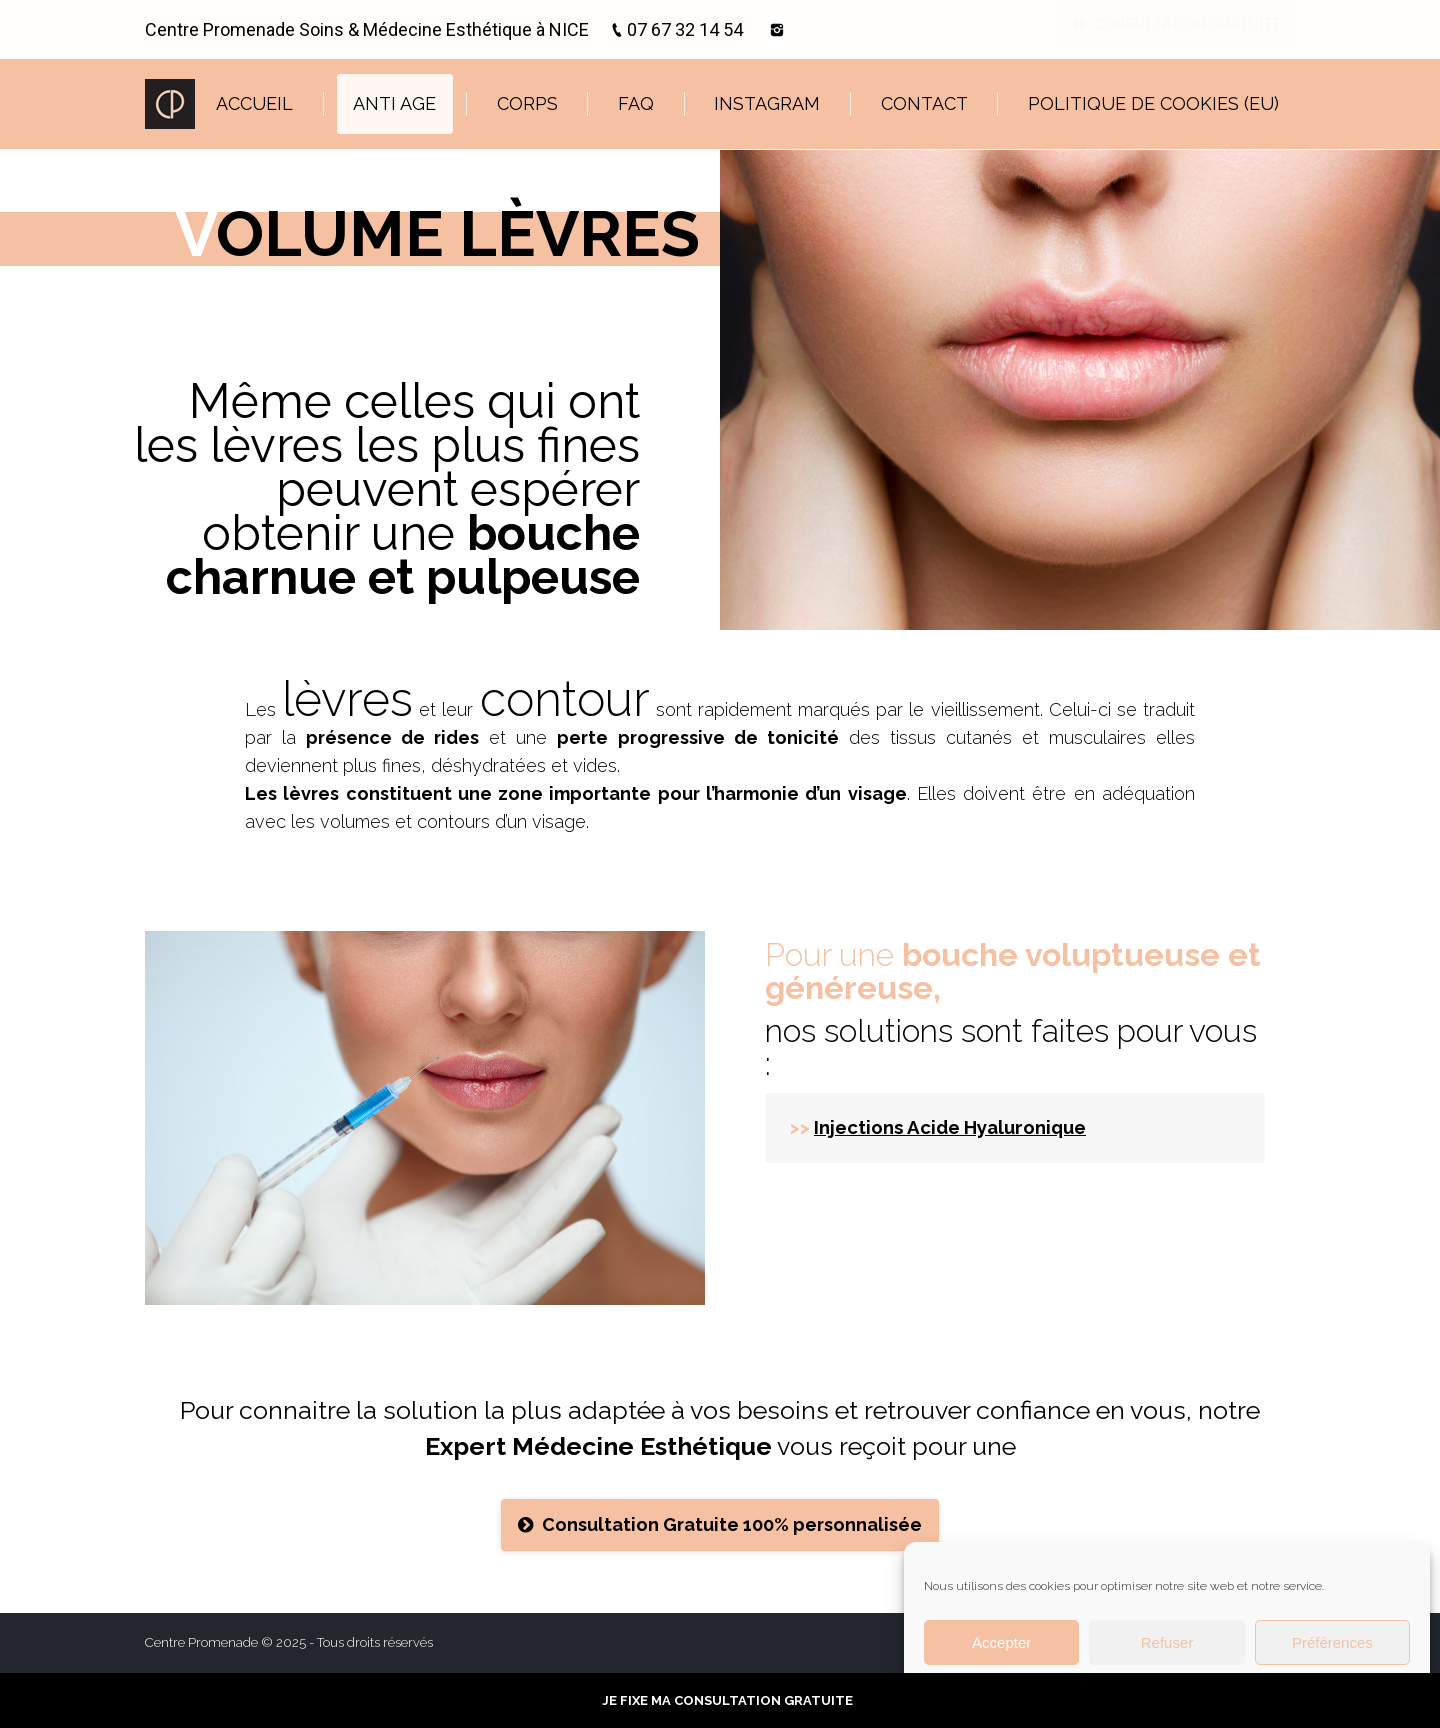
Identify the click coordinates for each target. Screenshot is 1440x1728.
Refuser (1167, 1642)
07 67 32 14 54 (685, 29)
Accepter (1001, 1642)
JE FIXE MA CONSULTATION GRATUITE (727, 1700)
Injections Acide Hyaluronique (950, 1127)
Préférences (1332, 1642)
